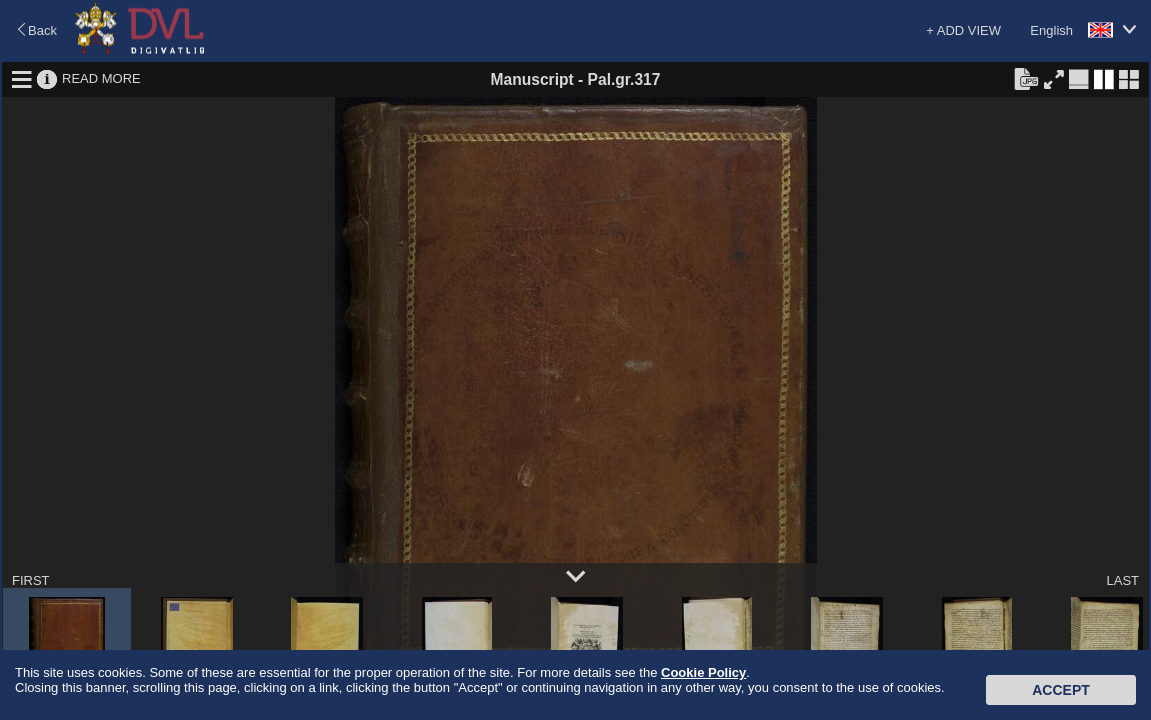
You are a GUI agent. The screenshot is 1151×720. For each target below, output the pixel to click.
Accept (1061, 690)
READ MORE (101, 78)
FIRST (31, 580)
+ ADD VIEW (963, 30)
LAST (1122, 580)
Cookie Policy (703, 672)
